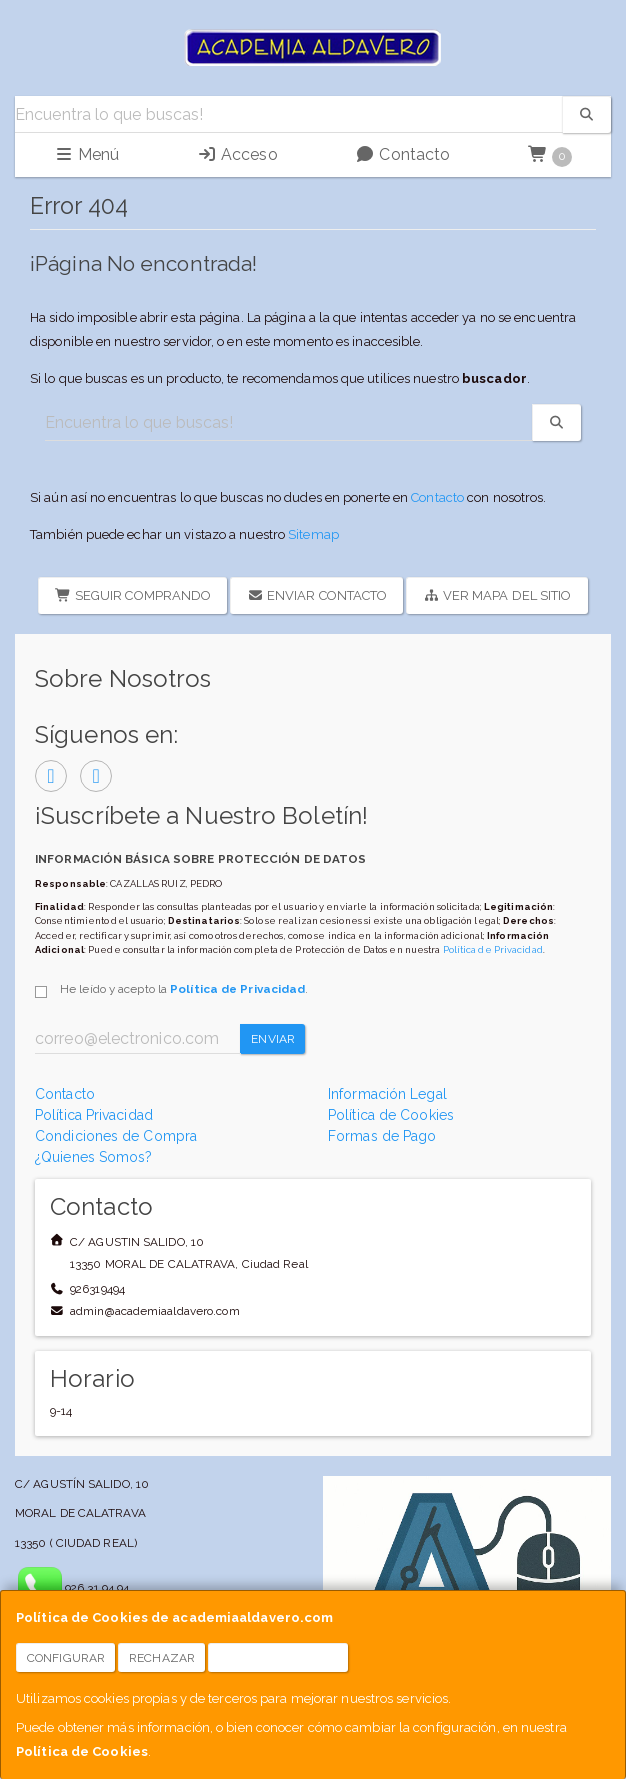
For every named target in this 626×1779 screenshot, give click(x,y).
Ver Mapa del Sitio (497, 595)
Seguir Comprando (133, 595)
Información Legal (387, 1094)
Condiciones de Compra (116, 1136)
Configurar (66, 1658)
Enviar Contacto (317, 595)
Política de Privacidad (493, 949)
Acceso (237, 154)
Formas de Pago (382, 1136)
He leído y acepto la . (184, 989)
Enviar (273, 1039)
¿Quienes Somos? (94, 1157)
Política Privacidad (94, 1115)
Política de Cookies (82, 1751)
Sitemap (313, 534)
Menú (87, 154)
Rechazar (162, 1658)
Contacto (402, 154)
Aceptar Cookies (278, 1658)
